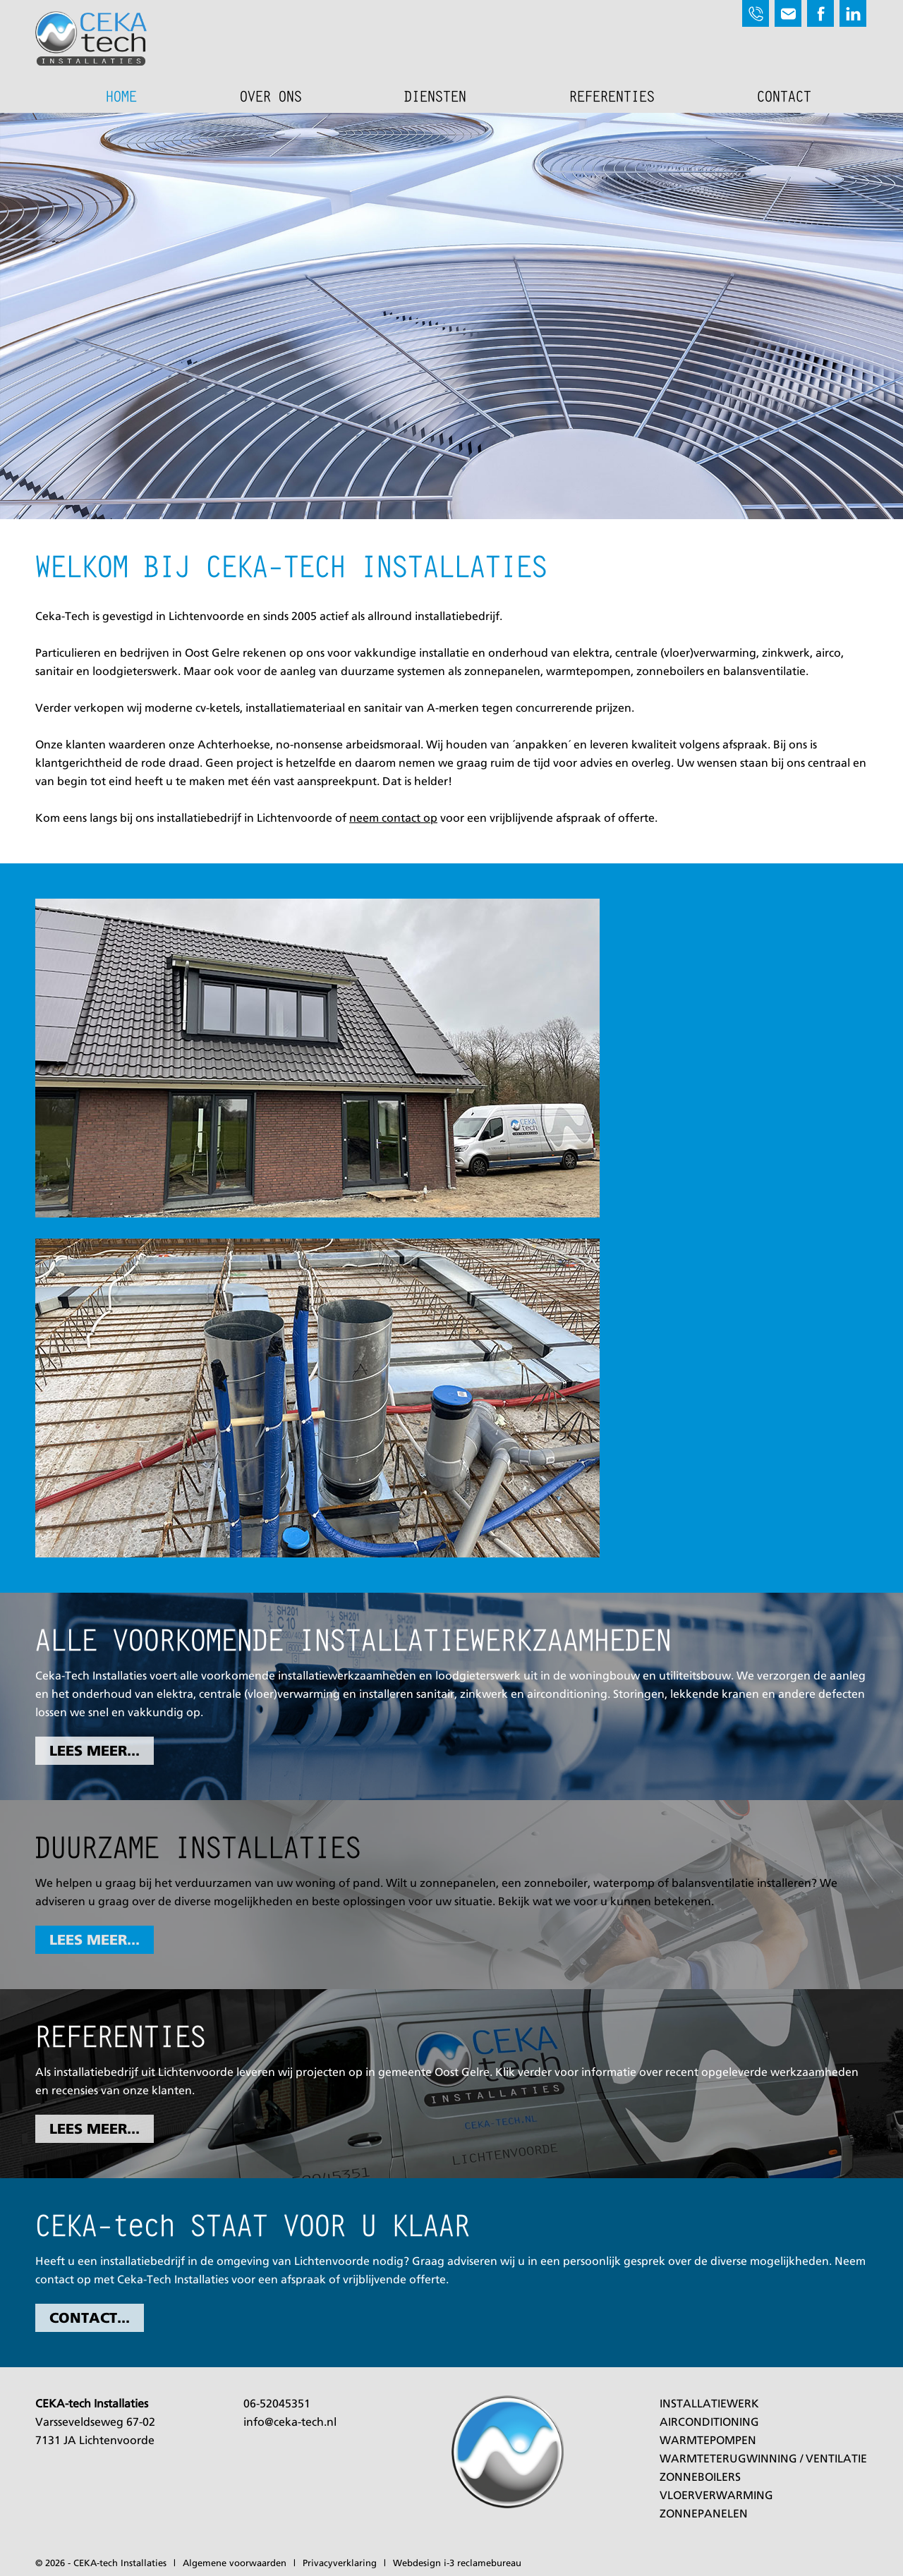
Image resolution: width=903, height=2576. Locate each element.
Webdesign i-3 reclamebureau (457, 2563)
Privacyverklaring (340, 2563)
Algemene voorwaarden (234, 2563)
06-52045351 (276, 2404)
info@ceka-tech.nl (290, 2423)
